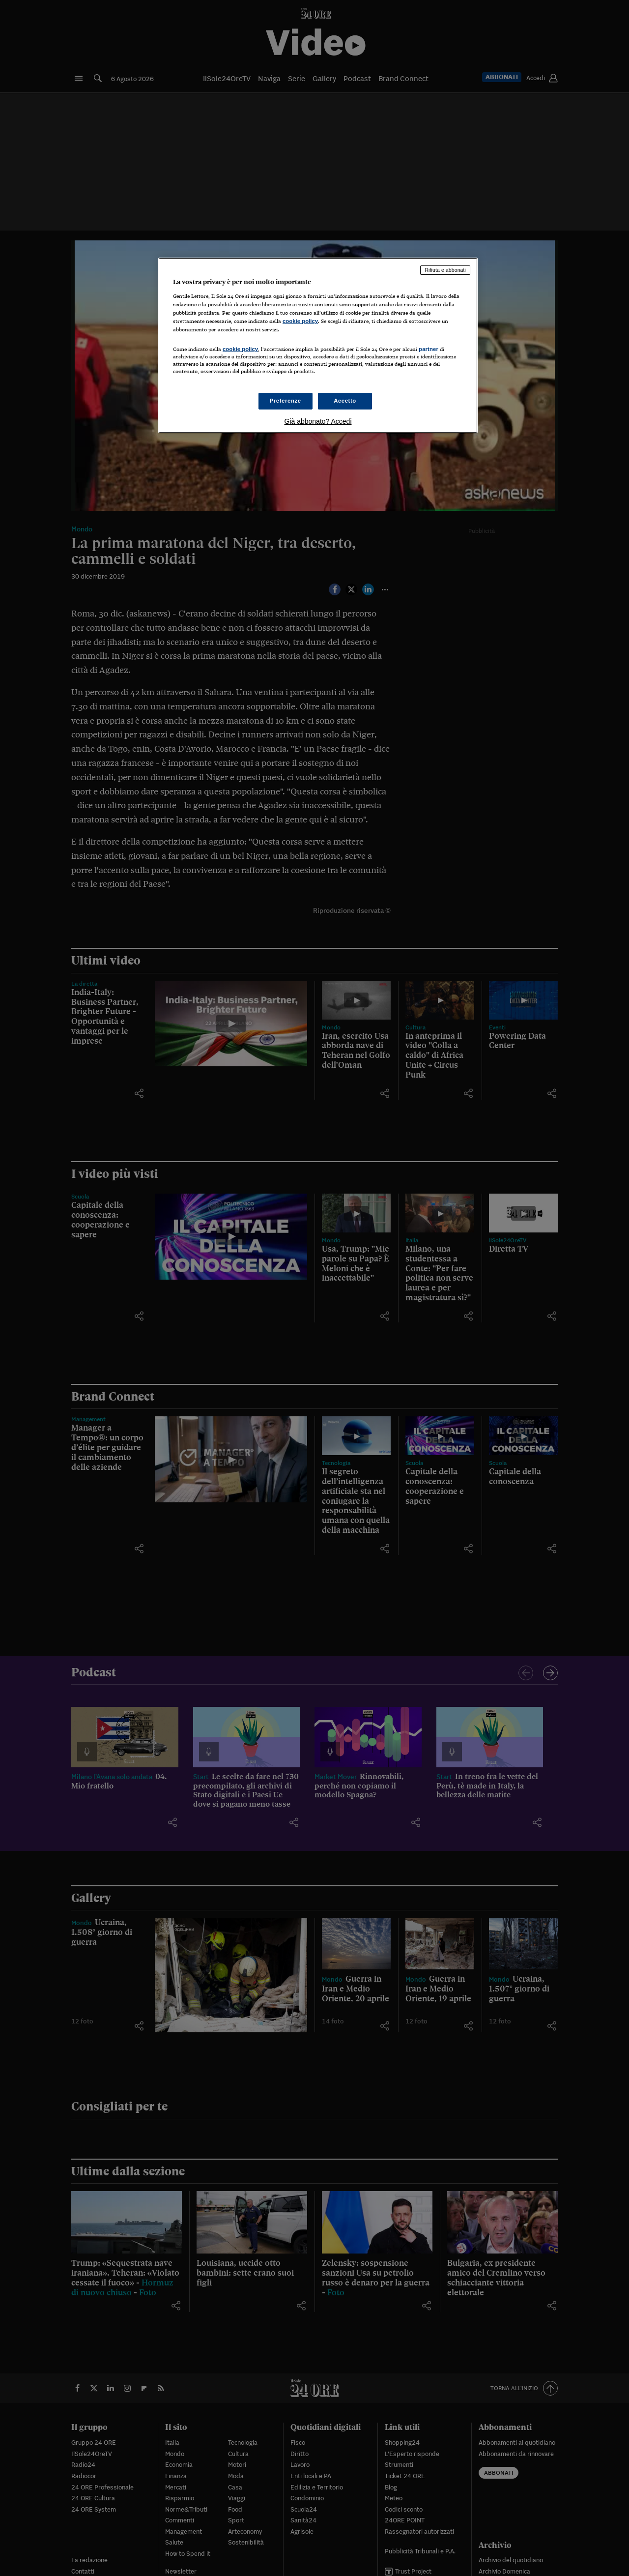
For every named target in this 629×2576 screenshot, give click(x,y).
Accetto (345, 401)
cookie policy (300, 321)
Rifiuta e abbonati (445, 270)
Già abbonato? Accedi (318, 421)
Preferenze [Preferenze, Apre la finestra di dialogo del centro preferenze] (285, 401)
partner (428, 349)
